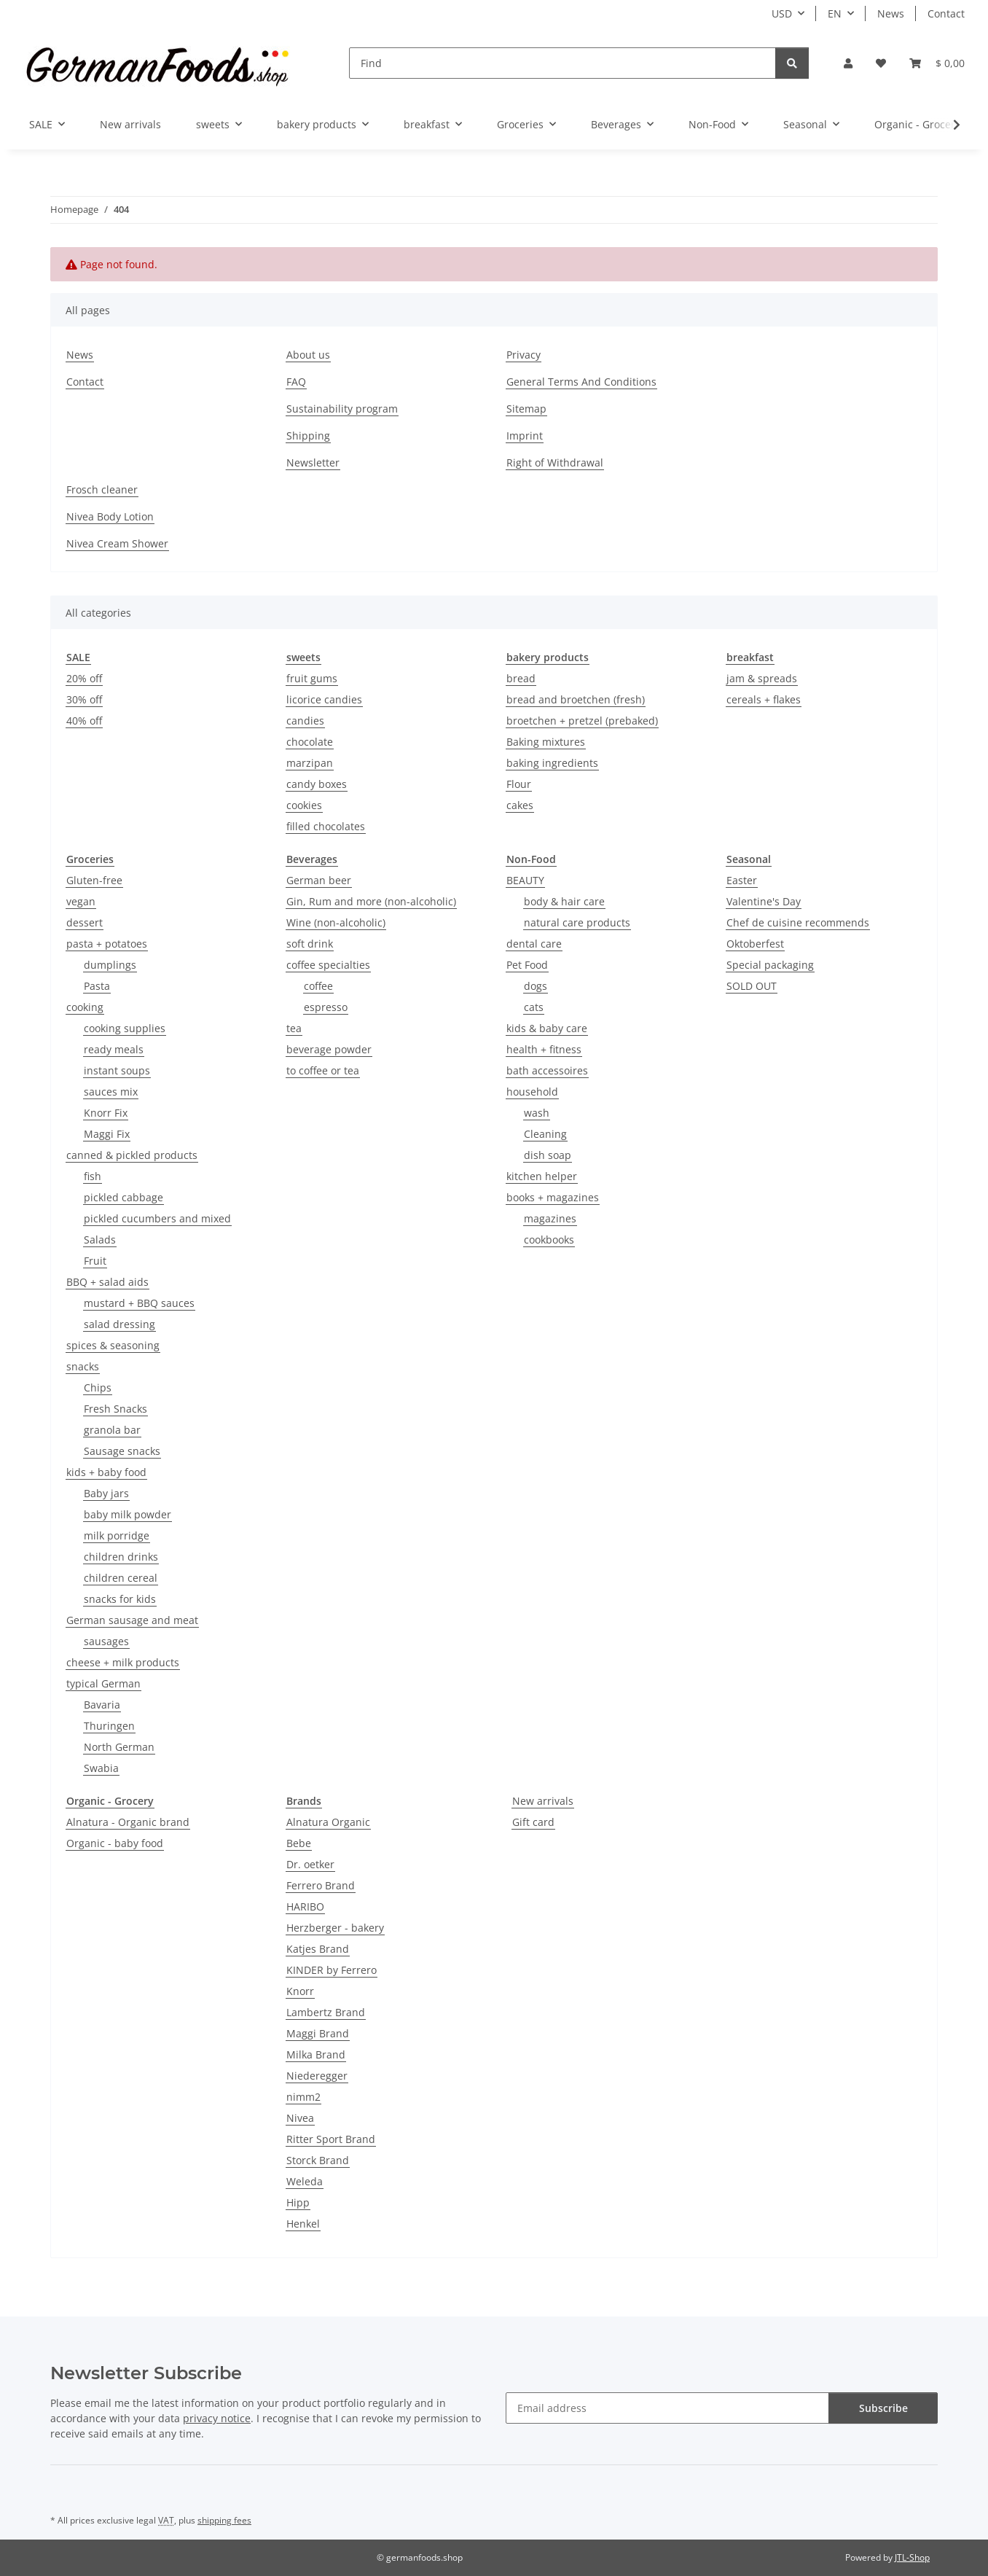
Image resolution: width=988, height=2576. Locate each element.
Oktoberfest (755, 944)
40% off (84, 720)
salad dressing (119, 1324)
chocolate (309, 742)
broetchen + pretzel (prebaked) (582, 720)
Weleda (304, 2181)
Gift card (533, 1822)
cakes (519, 805)
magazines (550, 1218)
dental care (534, 944)
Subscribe (883, 2408)
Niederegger (317, 2076)
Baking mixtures (545, 742)
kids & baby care (546, 1028)
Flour (518, 784)
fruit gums (311, 678)
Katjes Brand (317, 1949)
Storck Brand (317, 2160)
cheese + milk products (122, 1662)
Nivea (300, 2118)
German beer (318, 880)
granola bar (112, 1430)
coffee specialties (328, 965)
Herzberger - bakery (335, 1928)
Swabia (101, 1768)
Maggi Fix (107, 1134)
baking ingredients (552, 763)
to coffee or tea (322, 1070)
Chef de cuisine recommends (797, 922)
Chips (97, 1387)
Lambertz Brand (325, 2012)
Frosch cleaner (102, 489)
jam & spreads (761, 678)
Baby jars (106, 1493)
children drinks (121, 1557)
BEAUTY (525, 880)
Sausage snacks (122, 1451)
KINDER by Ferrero (331, 1970)
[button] (848, 63)
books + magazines (552, 1197)
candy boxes (316, 784)
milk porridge (116, 1535)
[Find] (562, 63)
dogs (535, 986)
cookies (304, 805)
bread (521, 678)
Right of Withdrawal (554, 462)
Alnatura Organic (328, 1822)
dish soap (547, 1155)
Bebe (298, 1843)
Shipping (308, 435)
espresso (326, 1007)
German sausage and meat (132, 1620)
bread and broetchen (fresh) (575, 699)
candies (305, 720)
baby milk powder (127, 1514)
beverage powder (329, 1049)
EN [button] (835, 13)
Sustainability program (342, 408)
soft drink (309, 944)
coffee (318, 986)
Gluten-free (94, 880)
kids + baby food (106, 1472)
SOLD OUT (751, 986)
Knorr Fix (106, 1113)
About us (308, 355)
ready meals (114, 1049)
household (532, 1091)
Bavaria (102, 1705)
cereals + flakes (763, 699)
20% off (84, 678)
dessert (84, 922)
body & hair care (564, 901)
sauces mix (111, 1091)
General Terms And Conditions (581, 382)
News (890, 13)
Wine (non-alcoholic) (335, 922)
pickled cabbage (123, 1197)
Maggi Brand (317, 2033)
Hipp (298, 2202)
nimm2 (303, 2097)
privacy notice (217, 2418)
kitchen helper (541, 1176)
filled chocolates (325, 826)
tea (294, 1028)
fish (92, 1176)
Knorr (300, 1991)
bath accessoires (547, 1070)
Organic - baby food (114, 1843)
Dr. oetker (310, 1864)
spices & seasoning (113, 1345)
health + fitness (543, 1049)
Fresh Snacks (115, 1409)
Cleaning (545, 1134)
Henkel (303, 2223)
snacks (82, 1366)
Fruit (95, 1261)
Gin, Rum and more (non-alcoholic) (371, 901)
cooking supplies (124, 1028)
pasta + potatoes (106, 944)
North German (119, 1747)
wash (536, 1113)
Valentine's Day (763, 901)
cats (534, 1007)
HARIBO (305, 1906)
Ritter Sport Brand (330, 2139)
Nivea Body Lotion (110, 516)
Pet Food (527, 965)
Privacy (523, 355)
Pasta (97, 986)
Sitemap (526, 408)
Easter (741, 880)
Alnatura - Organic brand (127, 1822)
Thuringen (109, 1726)
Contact (946, 13)
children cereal (120, 1578)
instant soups (117, 1070)
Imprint (524, 435)
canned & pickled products (131, 1155)
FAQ (296, 382)
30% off (84, 699)
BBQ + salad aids (107, 1282)
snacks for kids (120, 1599)
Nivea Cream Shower (117, 543)
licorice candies (324, 699)
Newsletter (313, 462)
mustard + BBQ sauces (139, 1303)
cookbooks (549, 1239)
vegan (80, 901)
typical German (103, 1683)
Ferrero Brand (320, 1885)
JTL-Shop (912, 2557)
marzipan (309, 763)
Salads (100, 1239)
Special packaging (770, 965)
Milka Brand (315, 2054)
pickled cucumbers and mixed (157, 1218)
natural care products (577, 922)
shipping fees (224, 2520)
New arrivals (542, 1801)
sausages (106, 1641)
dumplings (110, 965)
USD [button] (782, 13)
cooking (84, 1007)
